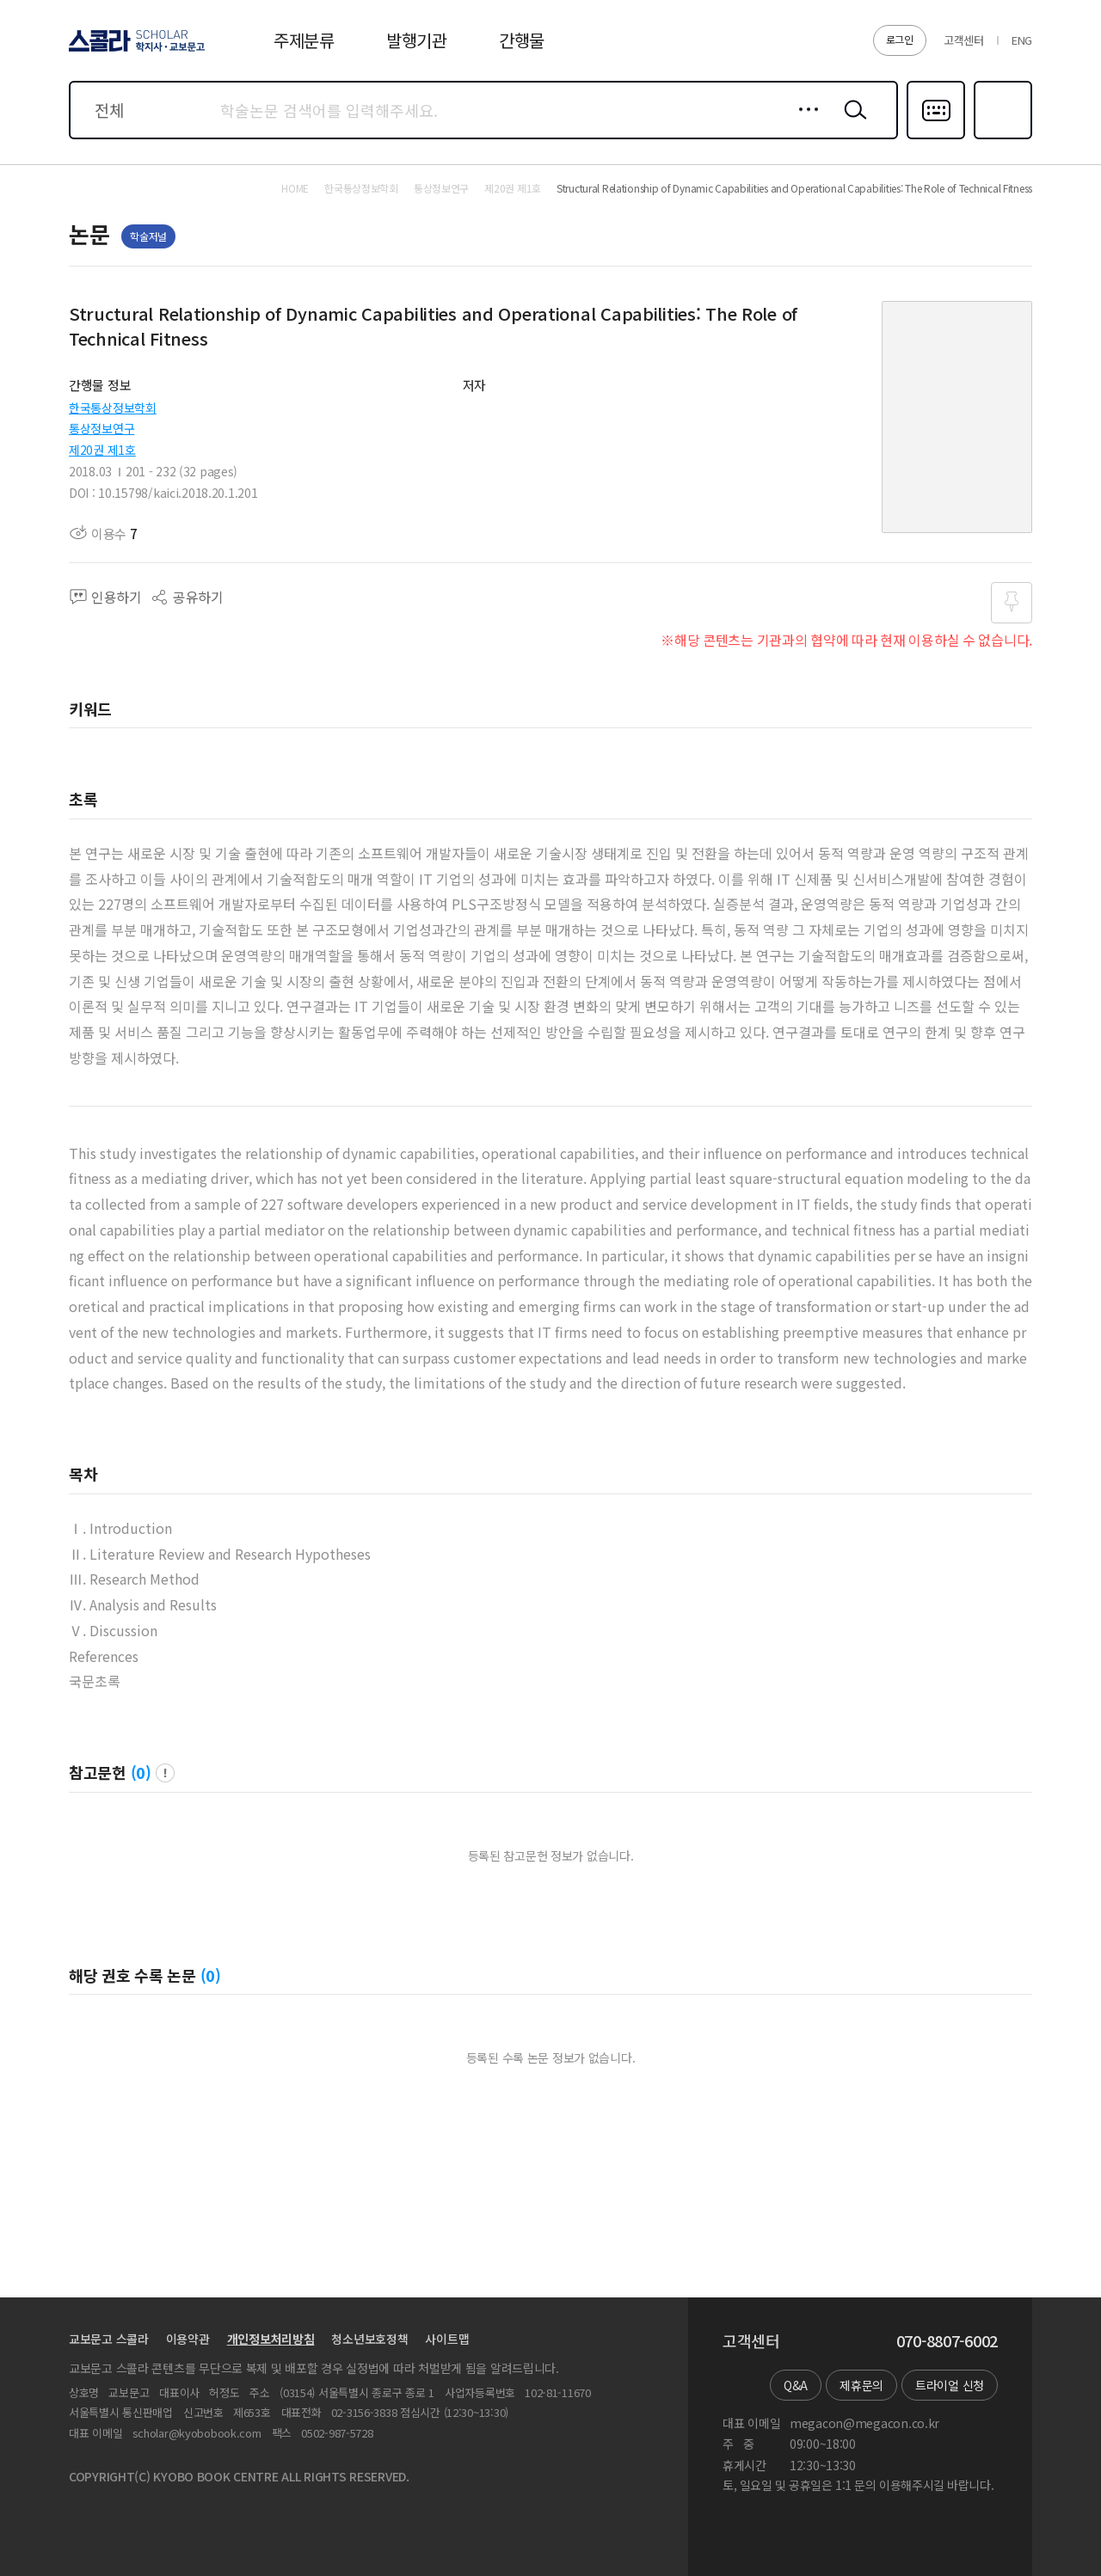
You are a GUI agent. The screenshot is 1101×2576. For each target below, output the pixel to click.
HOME (295, 188)
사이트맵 (447, 2338)
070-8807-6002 (947, 2341)
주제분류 (304, 40)
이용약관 (188, 2338)
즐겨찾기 (1000, 137)
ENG (1022, 40)
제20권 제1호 (102, 449)
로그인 (899, 39)
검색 (851, 123)
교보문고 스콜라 (109, 2338)
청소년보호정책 (369, 2338)
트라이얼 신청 (949, 2385)
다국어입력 (935, 137)
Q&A (796, 2385)
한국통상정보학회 (113, 407)
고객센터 (964, 40)
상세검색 (804, 123)
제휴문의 (861, 2385)
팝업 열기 (165, 1772)
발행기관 (416, 40)
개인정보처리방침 (271, 2338)
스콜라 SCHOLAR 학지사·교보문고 (134, 51)
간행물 (521, 40)
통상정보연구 (101, 428)
